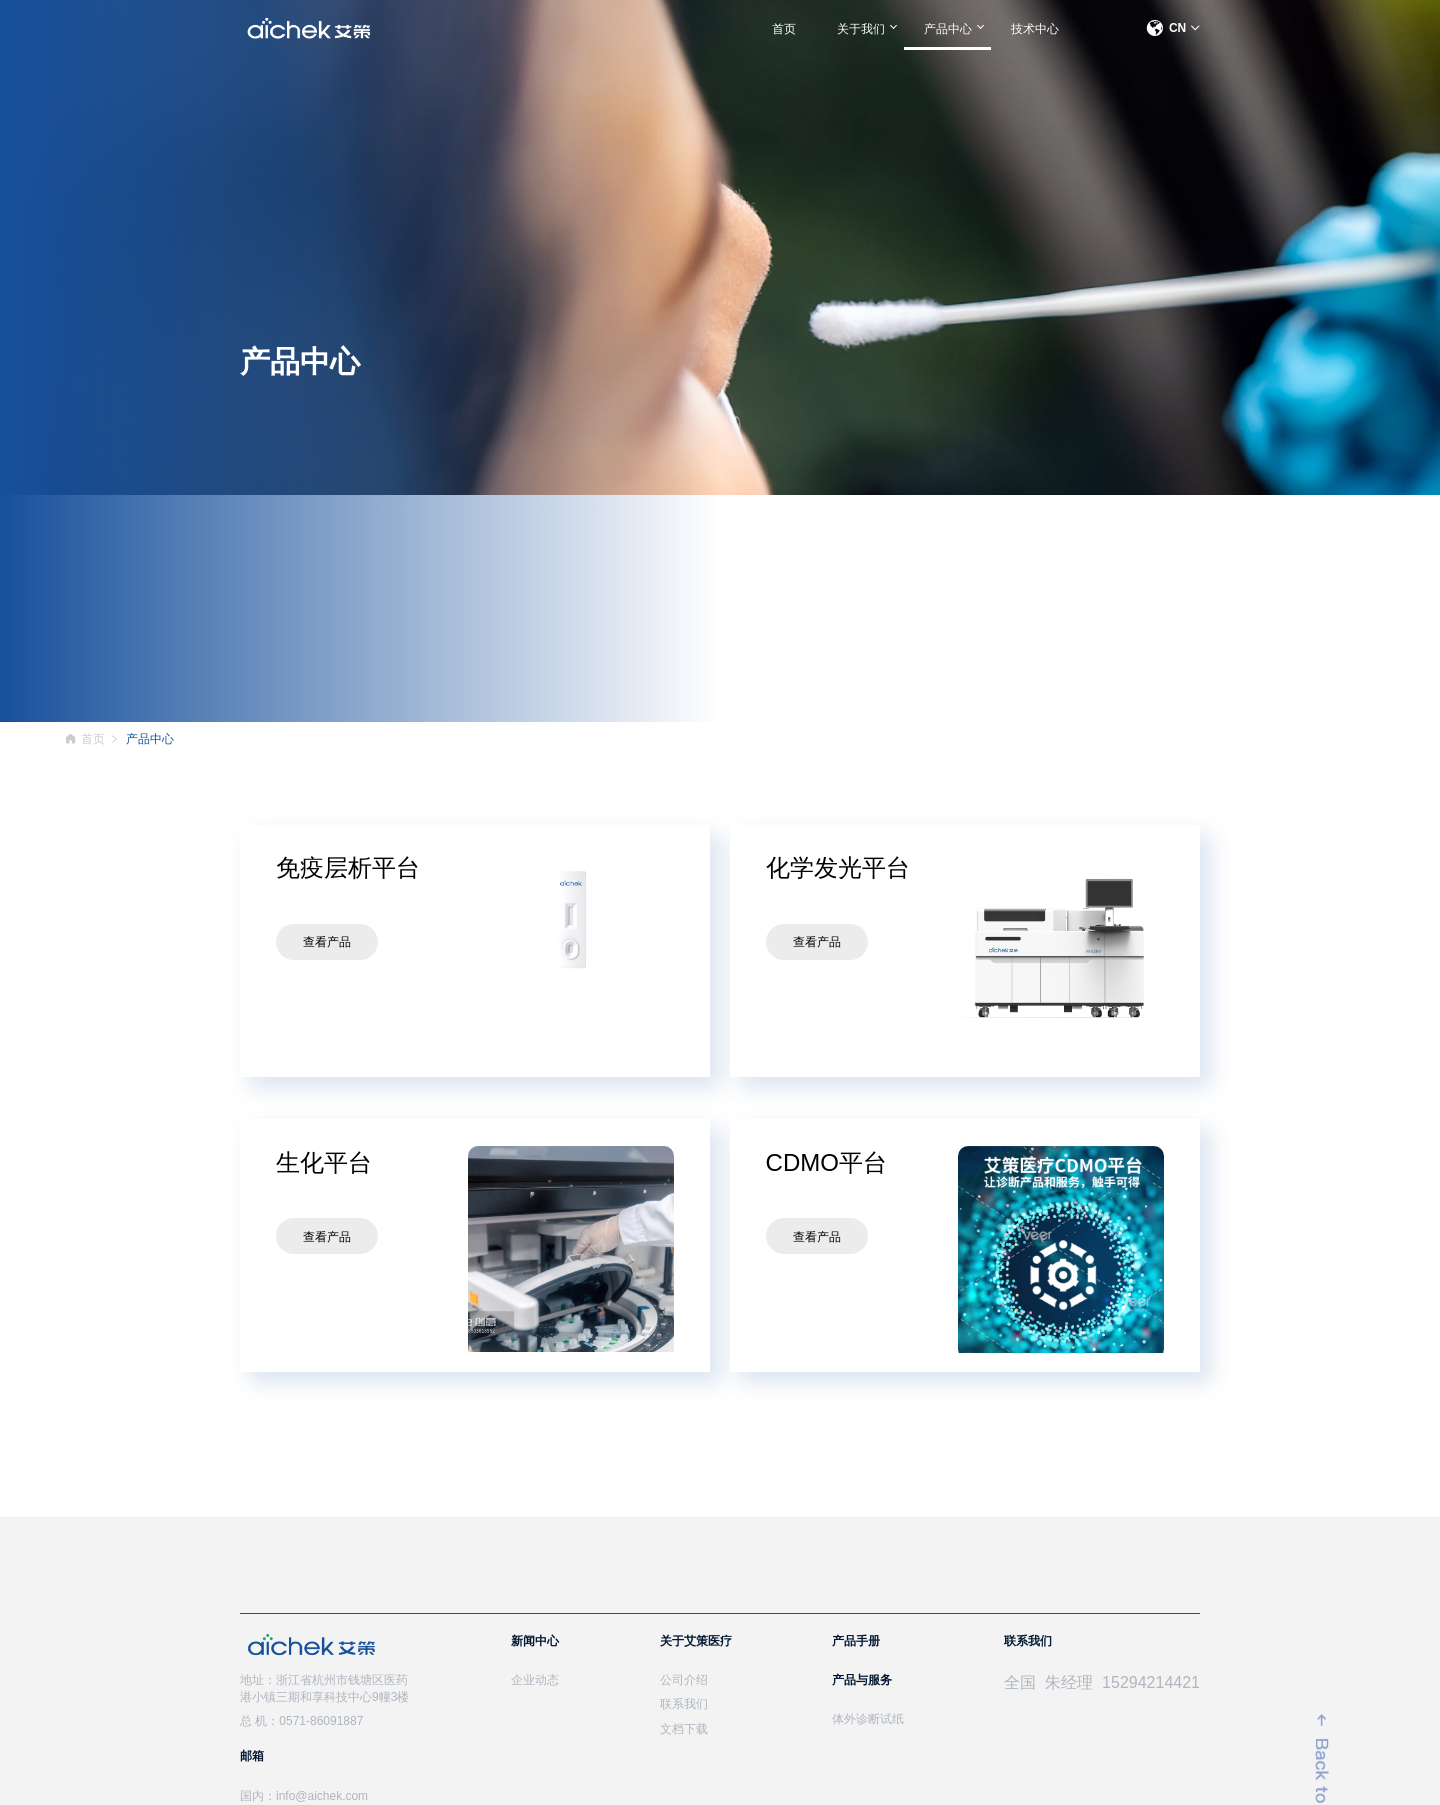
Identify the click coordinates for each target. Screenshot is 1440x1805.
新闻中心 (535, 1641)
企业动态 (535, 1680)
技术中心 (1035, 29)
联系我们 (684, 1704)
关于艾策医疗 (696, 1641)
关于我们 (861, 29)
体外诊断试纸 (868, 1719)
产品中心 (948, 29)
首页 (784, 29)
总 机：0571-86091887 (301, 1721)
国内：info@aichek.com (304, 1796)
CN (1173, 28)
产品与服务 (862, 1680)
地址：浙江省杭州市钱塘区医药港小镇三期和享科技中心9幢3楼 (324, 1688)
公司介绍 (684, 1680)
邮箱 (252, 1756)
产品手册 (856, 1641)
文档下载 (684, 1729)
